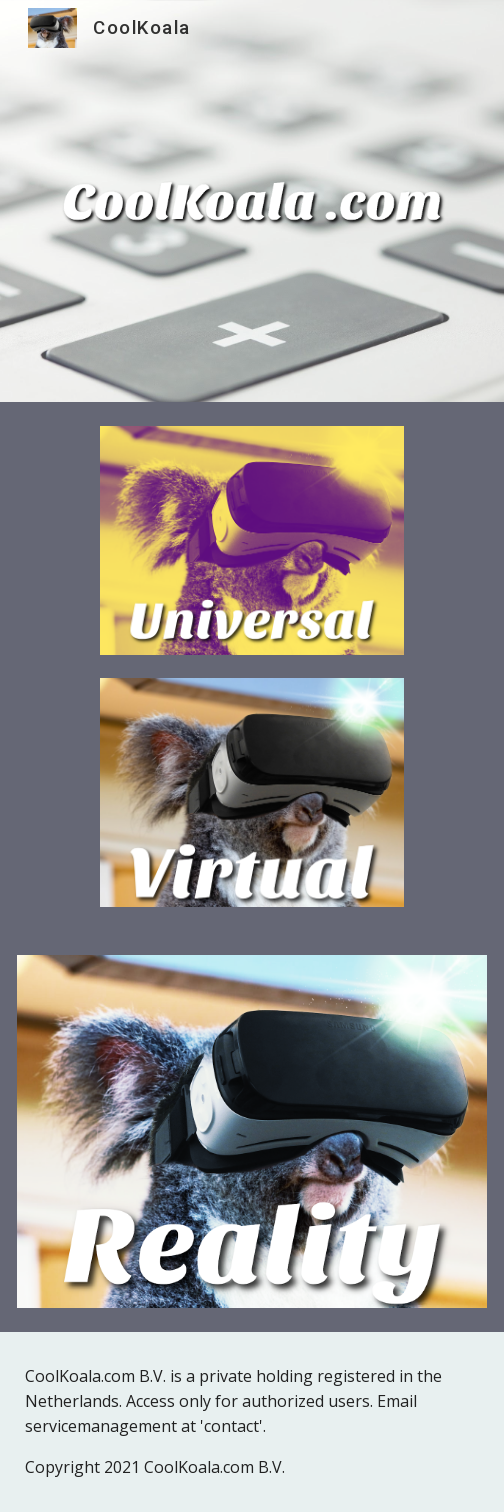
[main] (251, 1422)
